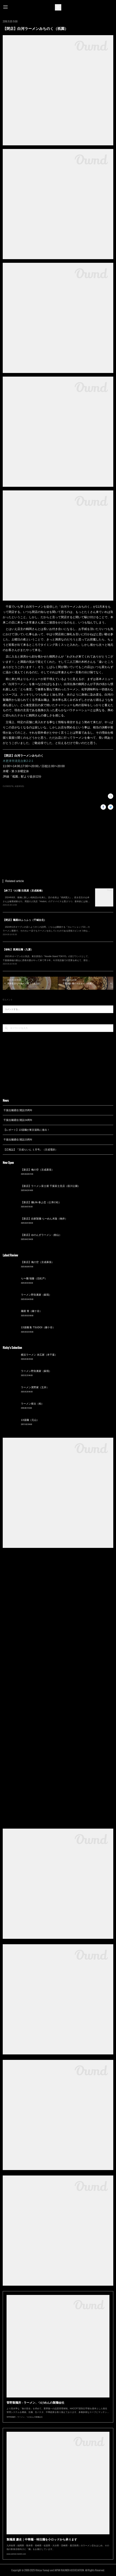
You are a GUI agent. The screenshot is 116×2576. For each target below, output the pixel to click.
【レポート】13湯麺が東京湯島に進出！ (26, 1129)
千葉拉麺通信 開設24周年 (17, 1120)
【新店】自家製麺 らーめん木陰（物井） (44, 1218)
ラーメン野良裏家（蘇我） (36, 1294)
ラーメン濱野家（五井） (35, 1387)
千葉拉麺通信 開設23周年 (17, 1139)
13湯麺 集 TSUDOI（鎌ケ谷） (38, 1327)
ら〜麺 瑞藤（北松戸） (34, 1278)
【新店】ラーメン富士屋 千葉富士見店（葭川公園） (50, 1186)
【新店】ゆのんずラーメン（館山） (41, 1234)
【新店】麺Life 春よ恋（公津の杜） (41, 1202)
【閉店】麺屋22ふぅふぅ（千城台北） (24, 919)
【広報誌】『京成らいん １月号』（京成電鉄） (30, 1149)
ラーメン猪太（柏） (32, 1403)
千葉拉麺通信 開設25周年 (17, 1110)
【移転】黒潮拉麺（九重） (18, 949)
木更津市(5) (19, 786)
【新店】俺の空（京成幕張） (37, 1169)
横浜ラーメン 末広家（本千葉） (39, 1354)
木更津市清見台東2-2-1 (18, 760)
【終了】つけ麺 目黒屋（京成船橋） (23, 890)
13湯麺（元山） (30, 1419)
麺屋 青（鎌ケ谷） (31, 1311)
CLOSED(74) (8, 786)
